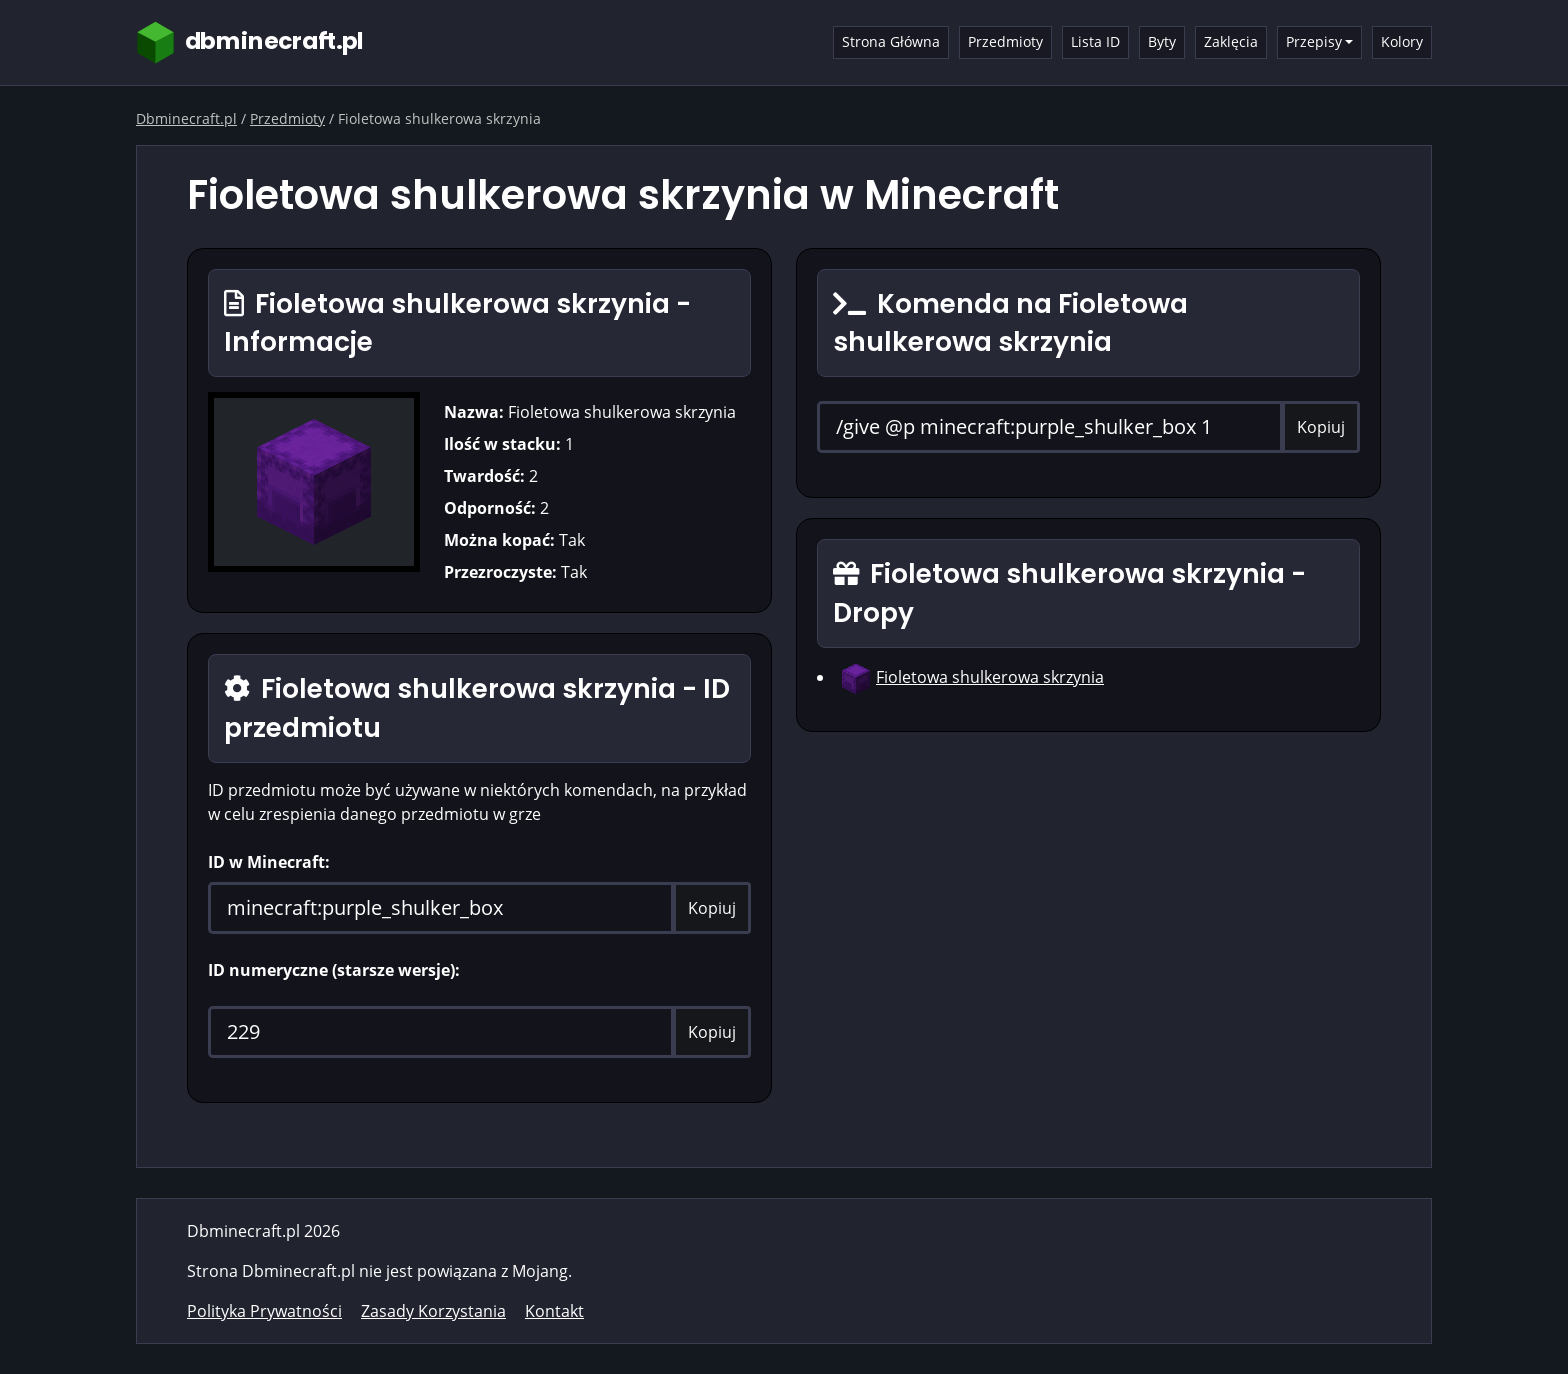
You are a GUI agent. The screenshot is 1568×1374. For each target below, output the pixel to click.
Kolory (1402, 41)
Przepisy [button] (1314, 41)
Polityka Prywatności (264, 1311)
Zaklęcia (1231, 41)
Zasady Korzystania (433, 1311)
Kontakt (554, 1311)
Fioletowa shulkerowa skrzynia (990, 677)
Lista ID (1095, 41)
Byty (1162, 41)
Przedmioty (1005, 41)
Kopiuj (712, 908)
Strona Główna (891, 41)
